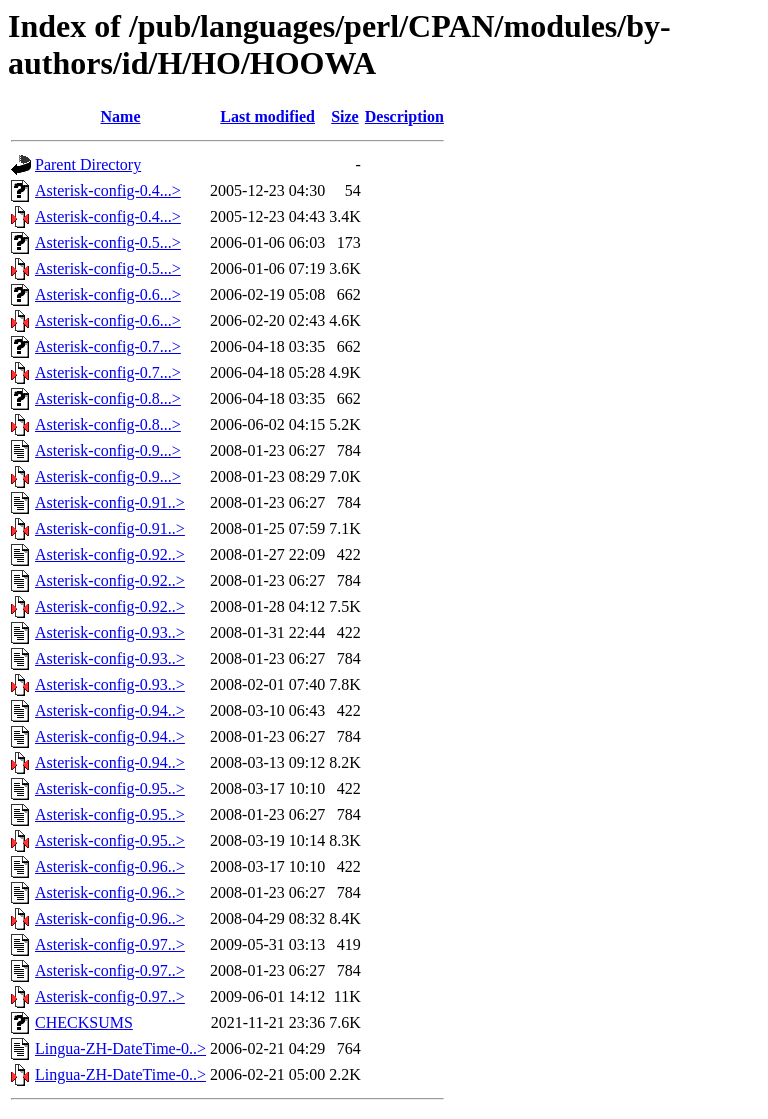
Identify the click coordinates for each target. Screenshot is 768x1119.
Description (404, 116)
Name (121, 116)
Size (345, 116)
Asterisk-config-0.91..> (110, 502)
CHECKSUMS (84, 1022)
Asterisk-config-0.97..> (110, 944)
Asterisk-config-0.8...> (108, 398)
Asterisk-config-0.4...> (108, 190)
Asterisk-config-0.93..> (110, 632)
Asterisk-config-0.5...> (108, 242)
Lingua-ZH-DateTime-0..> (120, 1048)
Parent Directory (88, 164)
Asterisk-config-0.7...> (108, 346)
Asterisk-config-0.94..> (110, 710)
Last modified (267, 116)
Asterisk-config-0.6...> (108, 294)
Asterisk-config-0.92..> (110, 554)
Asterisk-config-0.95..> (110, 788)
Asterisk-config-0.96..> (110, 866)
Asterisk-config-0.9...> (108, 450)
